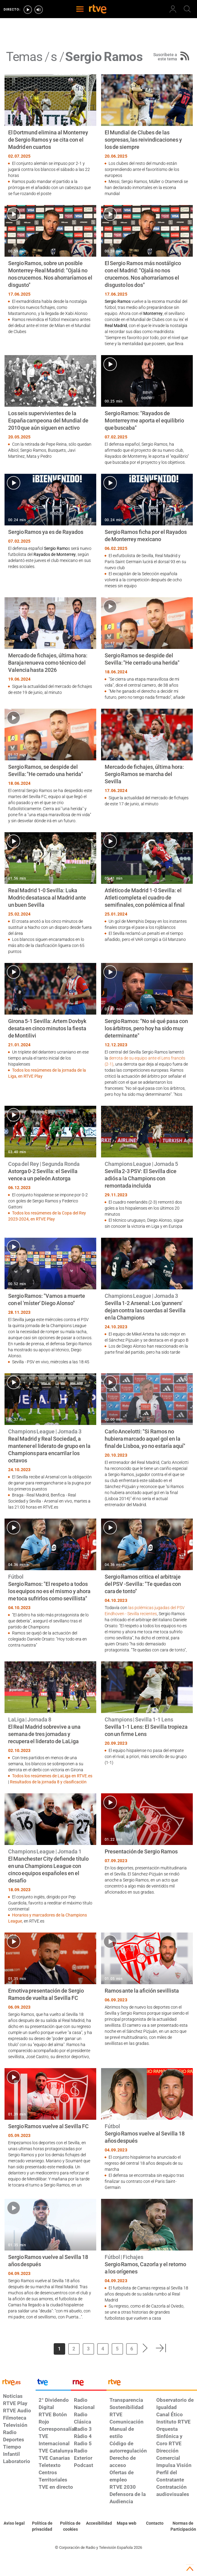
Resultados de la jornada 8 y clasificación (48, 1781)
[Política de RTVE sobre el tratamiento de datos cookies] (70, 2526)
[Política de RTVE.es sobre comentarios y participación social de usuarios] (182, 2526)
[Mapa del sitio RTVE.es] (126, 2523)
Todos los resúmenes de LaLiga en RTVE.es (52, 1775)
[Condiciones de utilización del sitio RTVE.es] (14, 2523)
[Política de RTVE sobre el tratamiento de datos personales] (42, 2526)
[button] (145, 2348)
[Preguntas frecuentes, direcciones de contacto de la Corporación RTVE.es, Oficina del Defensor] (154, 2523)
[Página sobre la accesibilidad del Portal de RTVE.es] (98, 2523)
